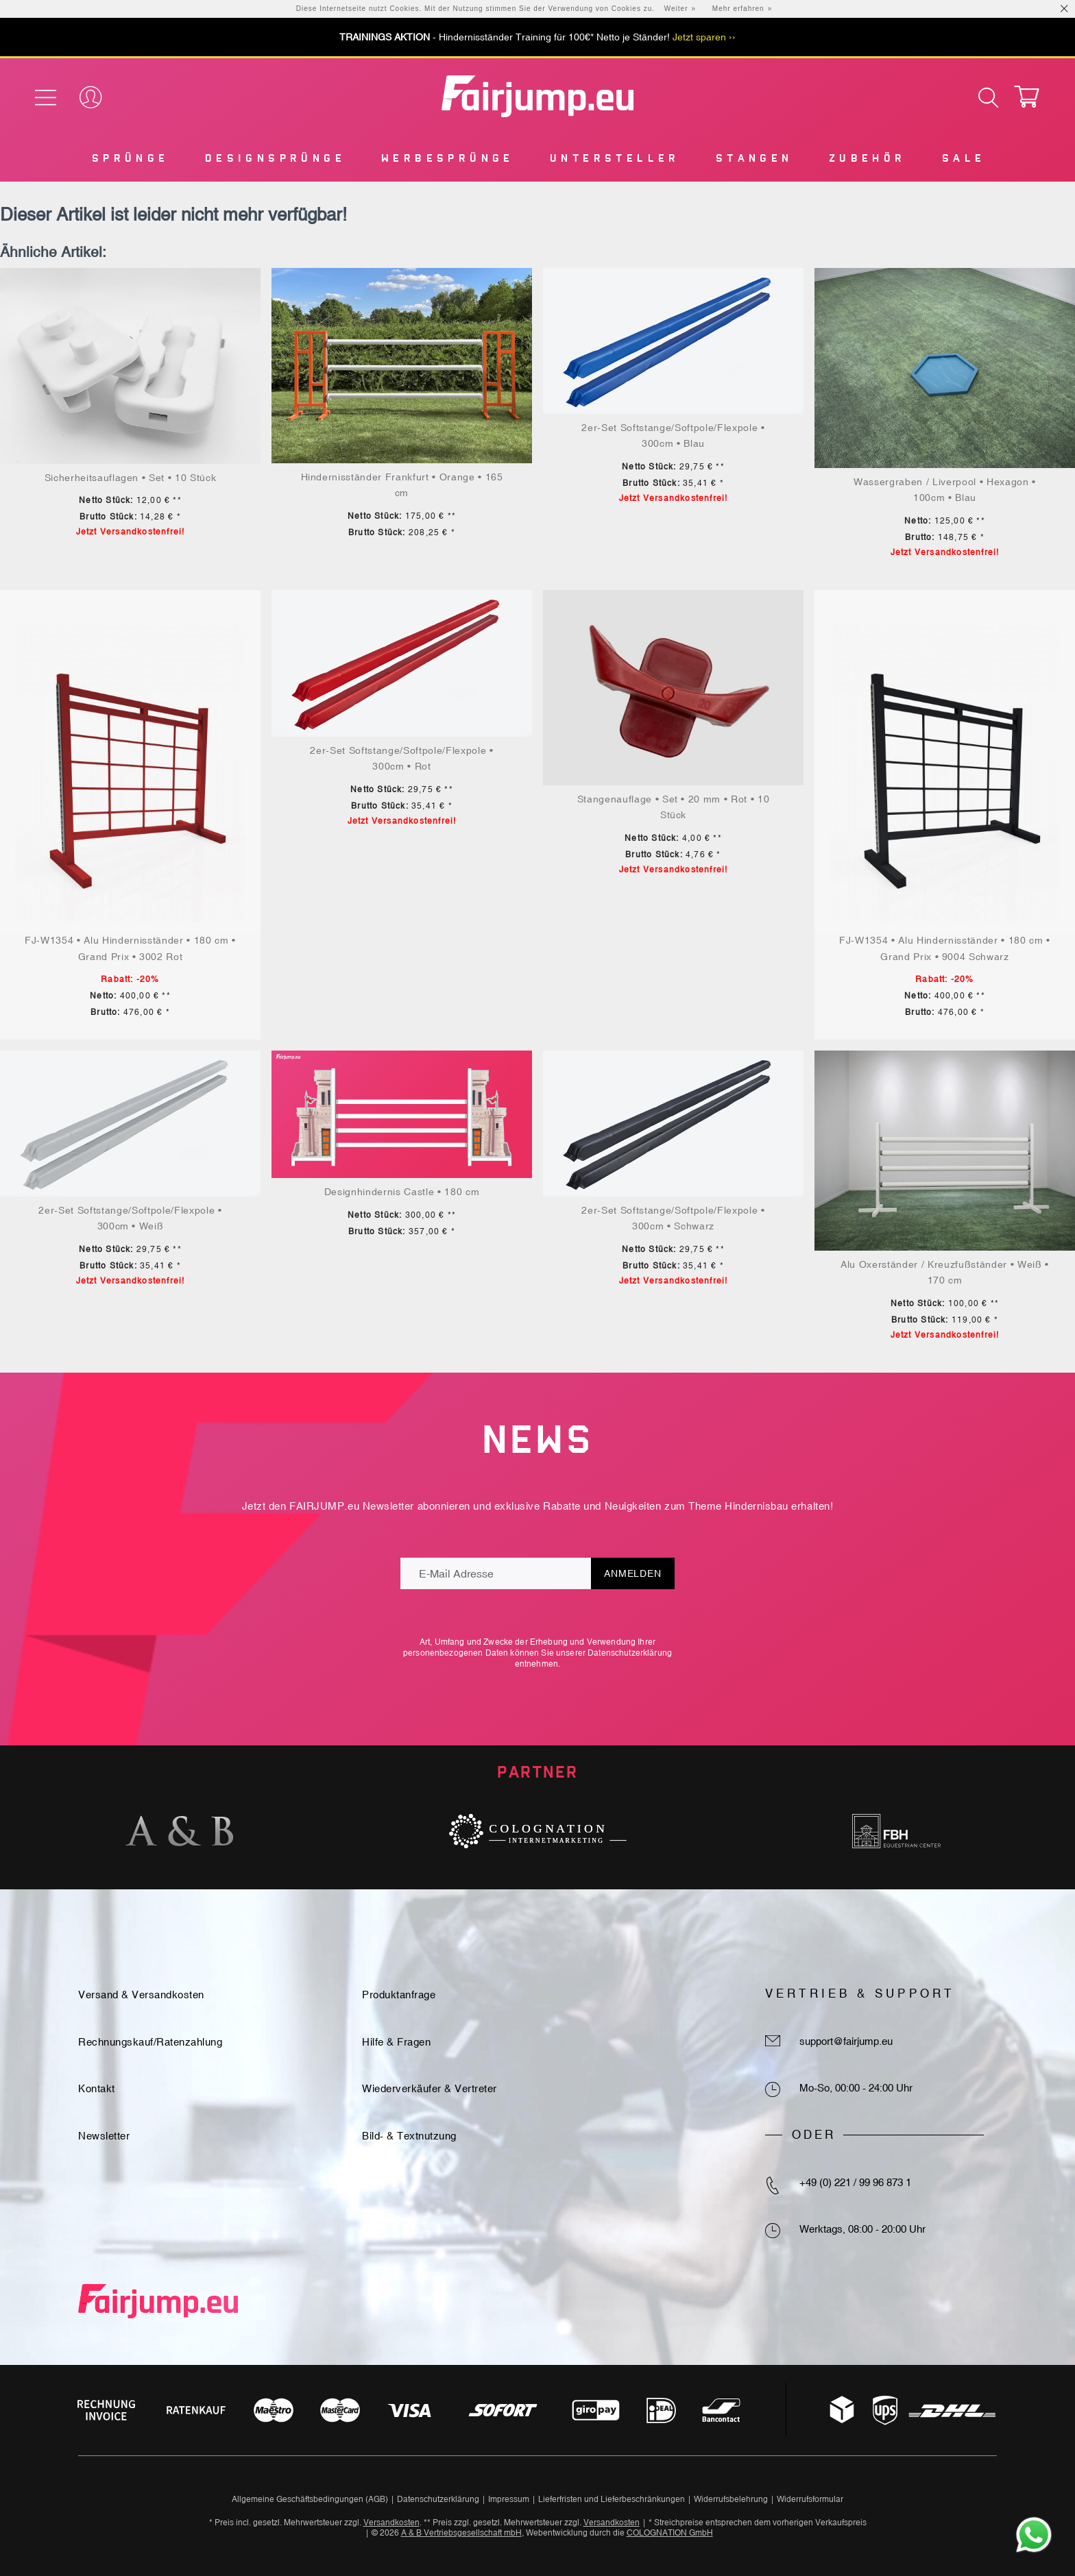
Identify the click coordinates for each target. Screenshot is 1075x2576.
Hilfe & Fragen (396, 2042)
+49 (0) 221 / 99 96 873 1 (855, 2182)
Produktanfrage (398, 1994)
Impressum (508, 2499)
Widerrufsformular (810, 2499)
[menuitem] (129, 161)
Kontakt (96, 2088)
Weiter (676, 8)
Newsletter (104, 2136)
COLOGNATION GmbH (670, 2533)
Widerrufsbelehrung (731, 2499)
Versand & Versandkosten (141, 1994)
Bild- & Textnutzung (409, 2136)
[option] (179, 1831)
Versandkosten (391, 2522)
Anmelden (633, 1573)
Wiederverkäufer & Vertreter (429, 2088)
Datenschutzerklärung (630, 1653)
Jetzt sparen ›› (704, 37)
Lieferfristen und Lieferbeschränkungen (611, 2499)
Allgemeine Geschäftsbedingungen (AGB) (310, 2499)
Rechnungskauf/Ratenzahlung (150, 2042)
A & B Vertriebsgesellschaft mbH (461, 2533)
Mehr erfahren (738, 8)
